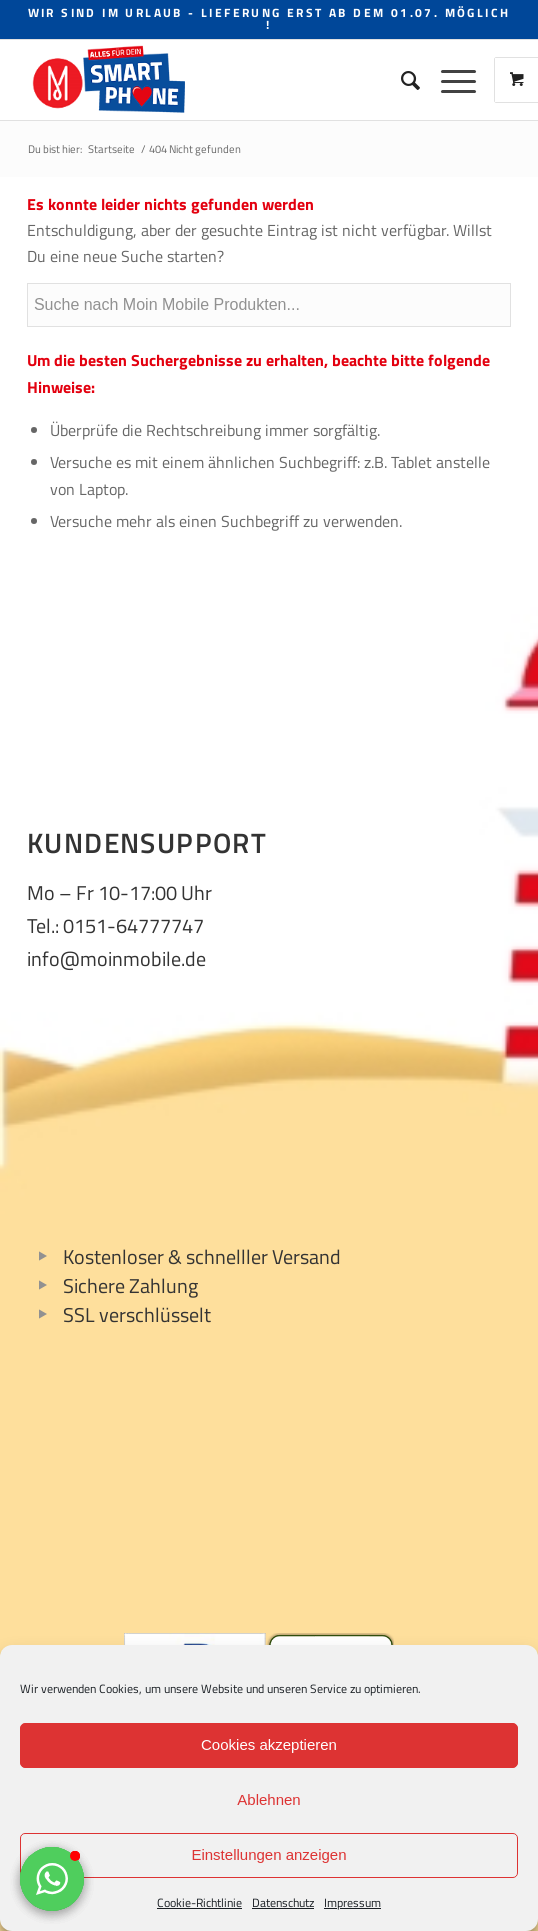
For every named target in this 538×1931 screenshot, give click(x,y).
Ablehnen (268, 1799)
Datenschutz (283, 1902)
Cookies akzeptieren (269, 1744)
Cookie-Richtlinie (199, 1902)
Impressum (352, 1902)
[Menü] (448, 80)
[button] (52, 1879)
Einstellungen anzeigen (268, 1854)
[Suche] (401, 80)
